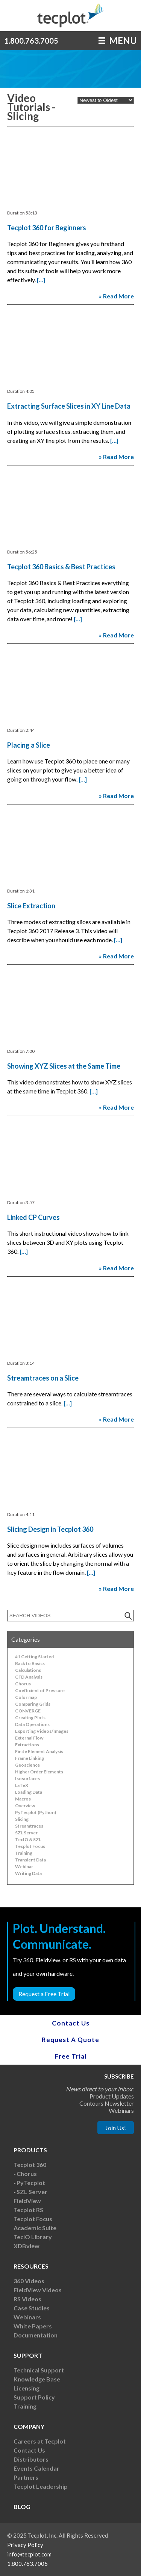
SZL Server (26, 1832)
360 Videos (29, 2280)
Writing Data (28, 1873)
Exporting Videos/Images (41, 1731)
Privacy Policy (25, 2544)
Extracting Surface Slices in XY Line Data (68, 406)
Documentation (36, 2335)
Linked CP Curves (33, 1217)
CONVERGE (28, 1711)
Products (30, 2149)
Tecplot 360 (30, 2164)
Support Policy (34, 2397)
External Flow (29, 1738)
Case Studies (32, 2307)
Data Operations (32, 1724)
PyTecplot (31, 2182)
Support (28, 2355)
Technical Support (39, 2370)
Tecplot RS (28, 2209)
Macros (23, 1799)
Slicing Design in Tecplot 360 (50, 1529)
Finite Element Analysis (39, 1751)
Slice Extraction (31, 906)
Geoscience (27, 1765)
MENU (118, 40)
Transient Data (30, 1860)
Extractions (27, 1744)
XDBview (26, 2245)
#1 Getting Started (34, 1656)
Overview (25, 1805)
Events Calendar (36, 2468)
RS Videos (27, 2298)
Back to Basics (30, 1663)
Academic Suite (35, 2227)
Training (23, 1853)
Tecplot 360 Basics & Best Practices (61, 567)
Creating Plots (30, 1717)
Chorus (23, 1683)
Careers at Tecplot (40, 2441)
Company (29, 2426)
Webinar (24, 1866)
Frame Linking (29, 1758)
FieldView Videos (38, 2289)
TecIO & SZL (28, 1839)
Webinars (27, 2317)
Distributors (31, 2459)
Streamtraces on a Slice (43, 1378)
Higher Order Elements (39, 1772)
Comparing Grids (32, 1704)
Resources (31, 2266)
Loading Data (28, 1792)
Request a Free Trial (44, 1993)
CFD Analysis (28, 1677)
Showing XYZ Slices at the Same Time (63, 1066)
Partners (26, 2477)
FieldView (27, 2200)
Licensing (26, 2388)
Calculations (28, 1670)
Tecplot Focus (30, 1846)
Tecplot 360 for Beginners (46, 228)
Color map (26, 1697)
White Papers (33, 2326)
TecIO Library (33, 2236)
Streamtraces (29, 1826)
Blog (22, 2506)
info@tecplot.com (29, 2554)
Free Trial (70, 2056)
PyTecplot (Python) (35, 1812)
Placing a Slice (28, 745)
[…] (41, 279)
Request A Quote (70, 2040)
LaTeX (21, 1785)
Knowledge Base (37, 2379)
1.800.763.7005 (31, 40)
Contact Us (70, 2023)
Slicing (22, 1819)
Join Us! (115, 2127)
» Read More (116, 296)
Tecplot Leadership (41, 2486)
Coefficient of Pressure (40, 1690)
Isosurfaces (27, 1778)
